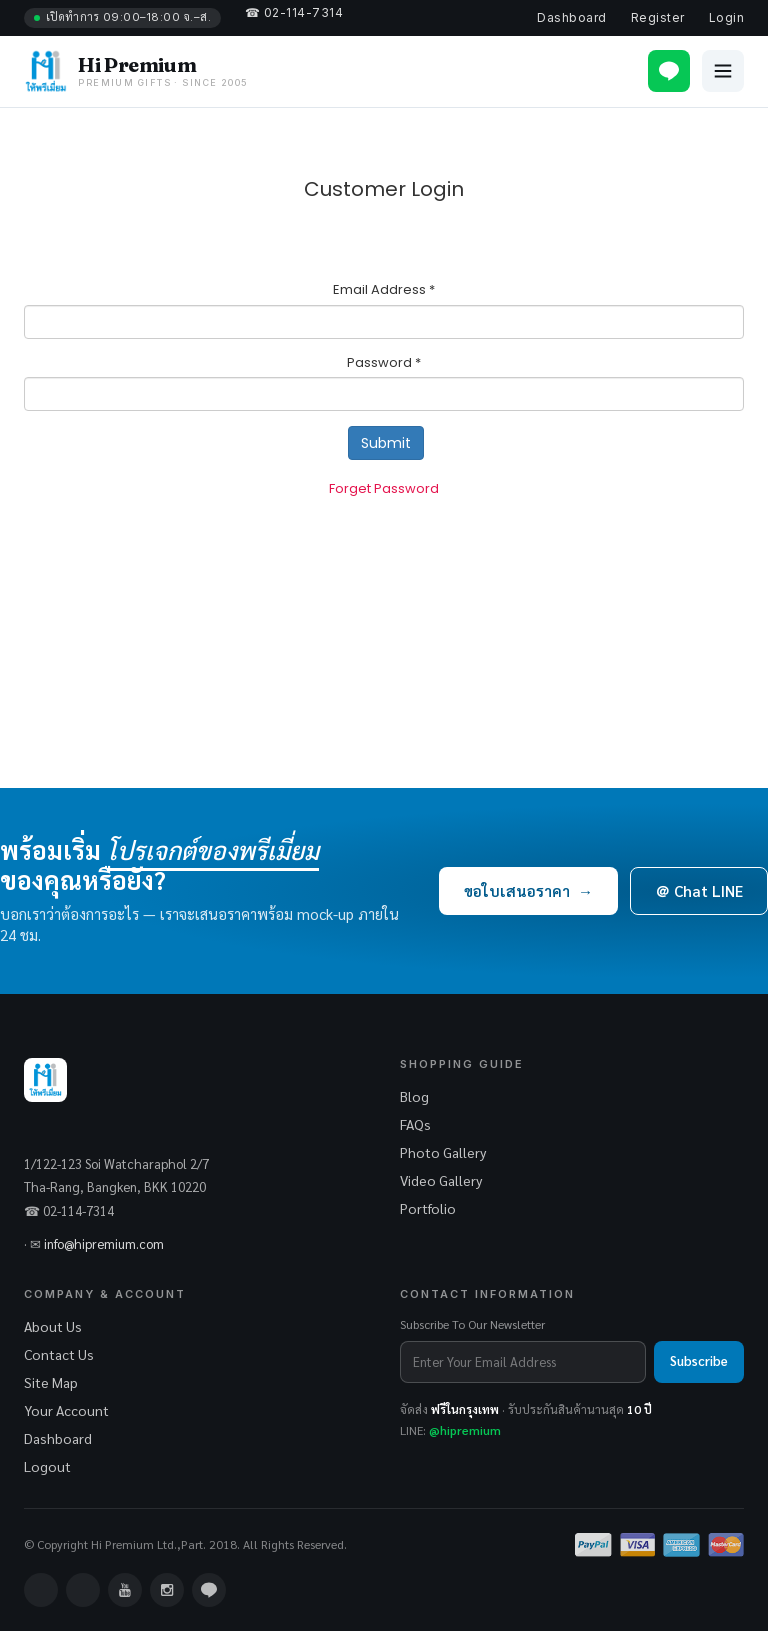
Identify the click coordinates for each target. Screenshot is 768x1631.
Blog (414, 1096)
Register (658, 17)
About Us (53, 1326)
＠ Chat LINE (699, 890)
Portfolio (428, 1208)
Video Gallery (441, 1180)
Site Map (51, 1382)
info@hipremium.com (104, 1243)
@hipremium (465, 1430)
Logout (47, 1466)
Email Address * (384, 290)
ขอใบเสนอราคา (528, 890)
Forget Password (384, 488)
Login (726, 17)
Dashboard (571, 17)
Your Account (66, 1410)
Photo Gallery (443, 1152)
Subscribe (699, 1360)
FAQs (415, 1124)
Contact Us (59, 1354)
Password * (384, 363)
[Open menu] (723, 71)
